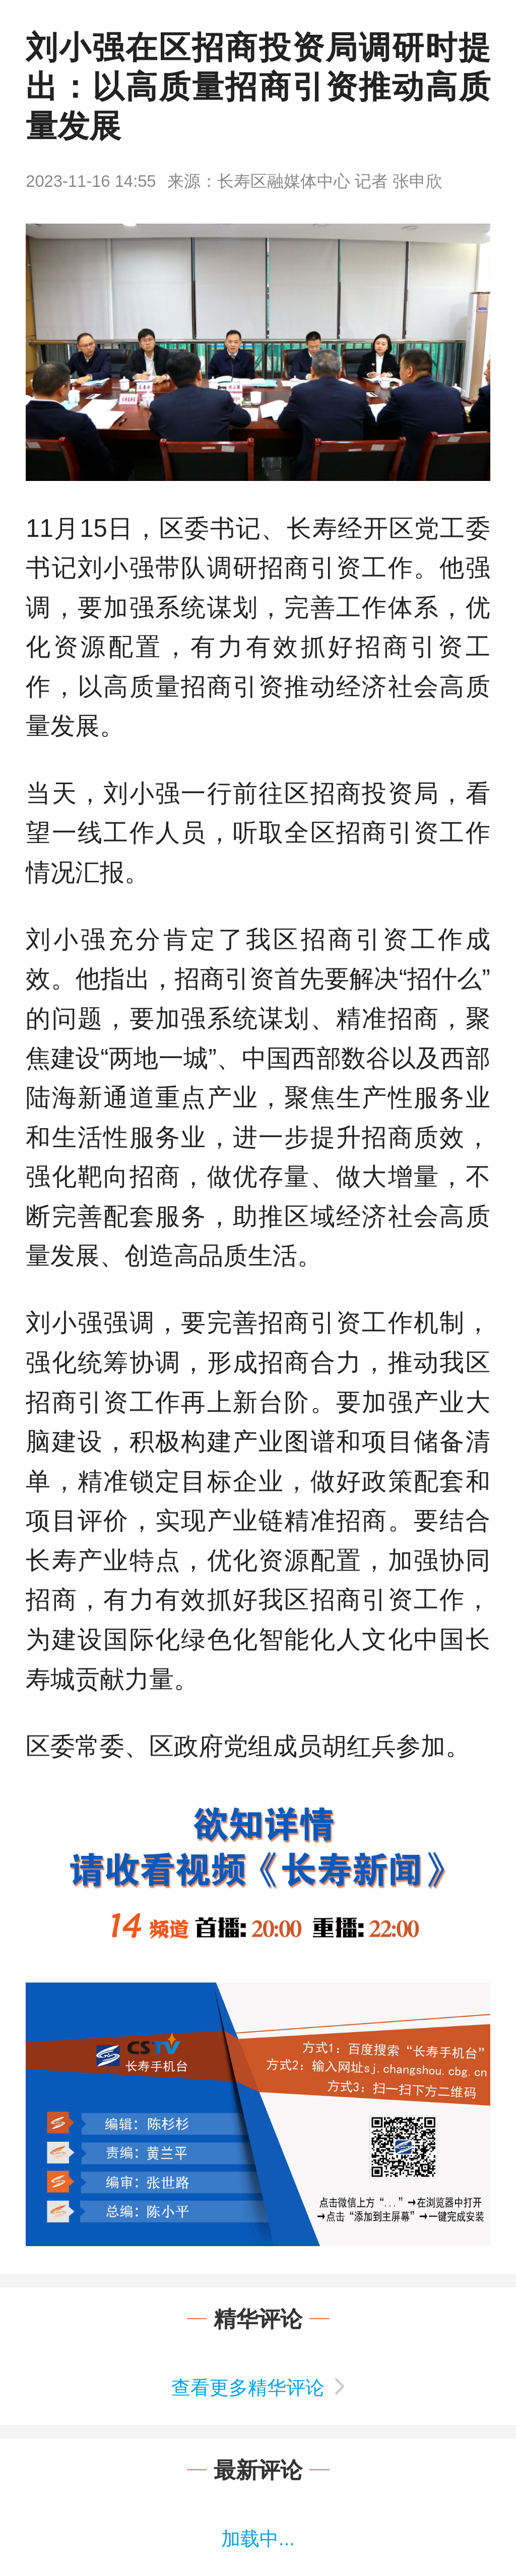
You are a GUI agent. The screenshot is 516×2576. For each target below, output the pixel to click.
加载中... (258, 2538)
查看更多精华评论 (248, 2387)
